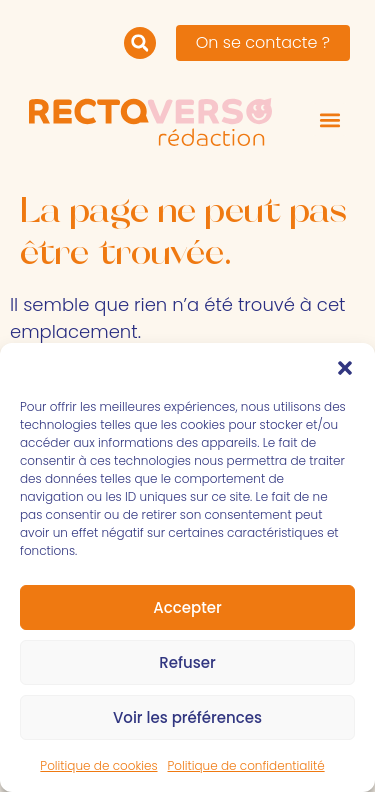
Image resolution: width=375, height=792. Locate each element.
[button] (345, 368)
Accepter (187, 607)
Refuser (187, 662)
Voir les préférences (187, 717)
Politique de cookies (98, 765)
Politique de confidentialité (246, 765)
